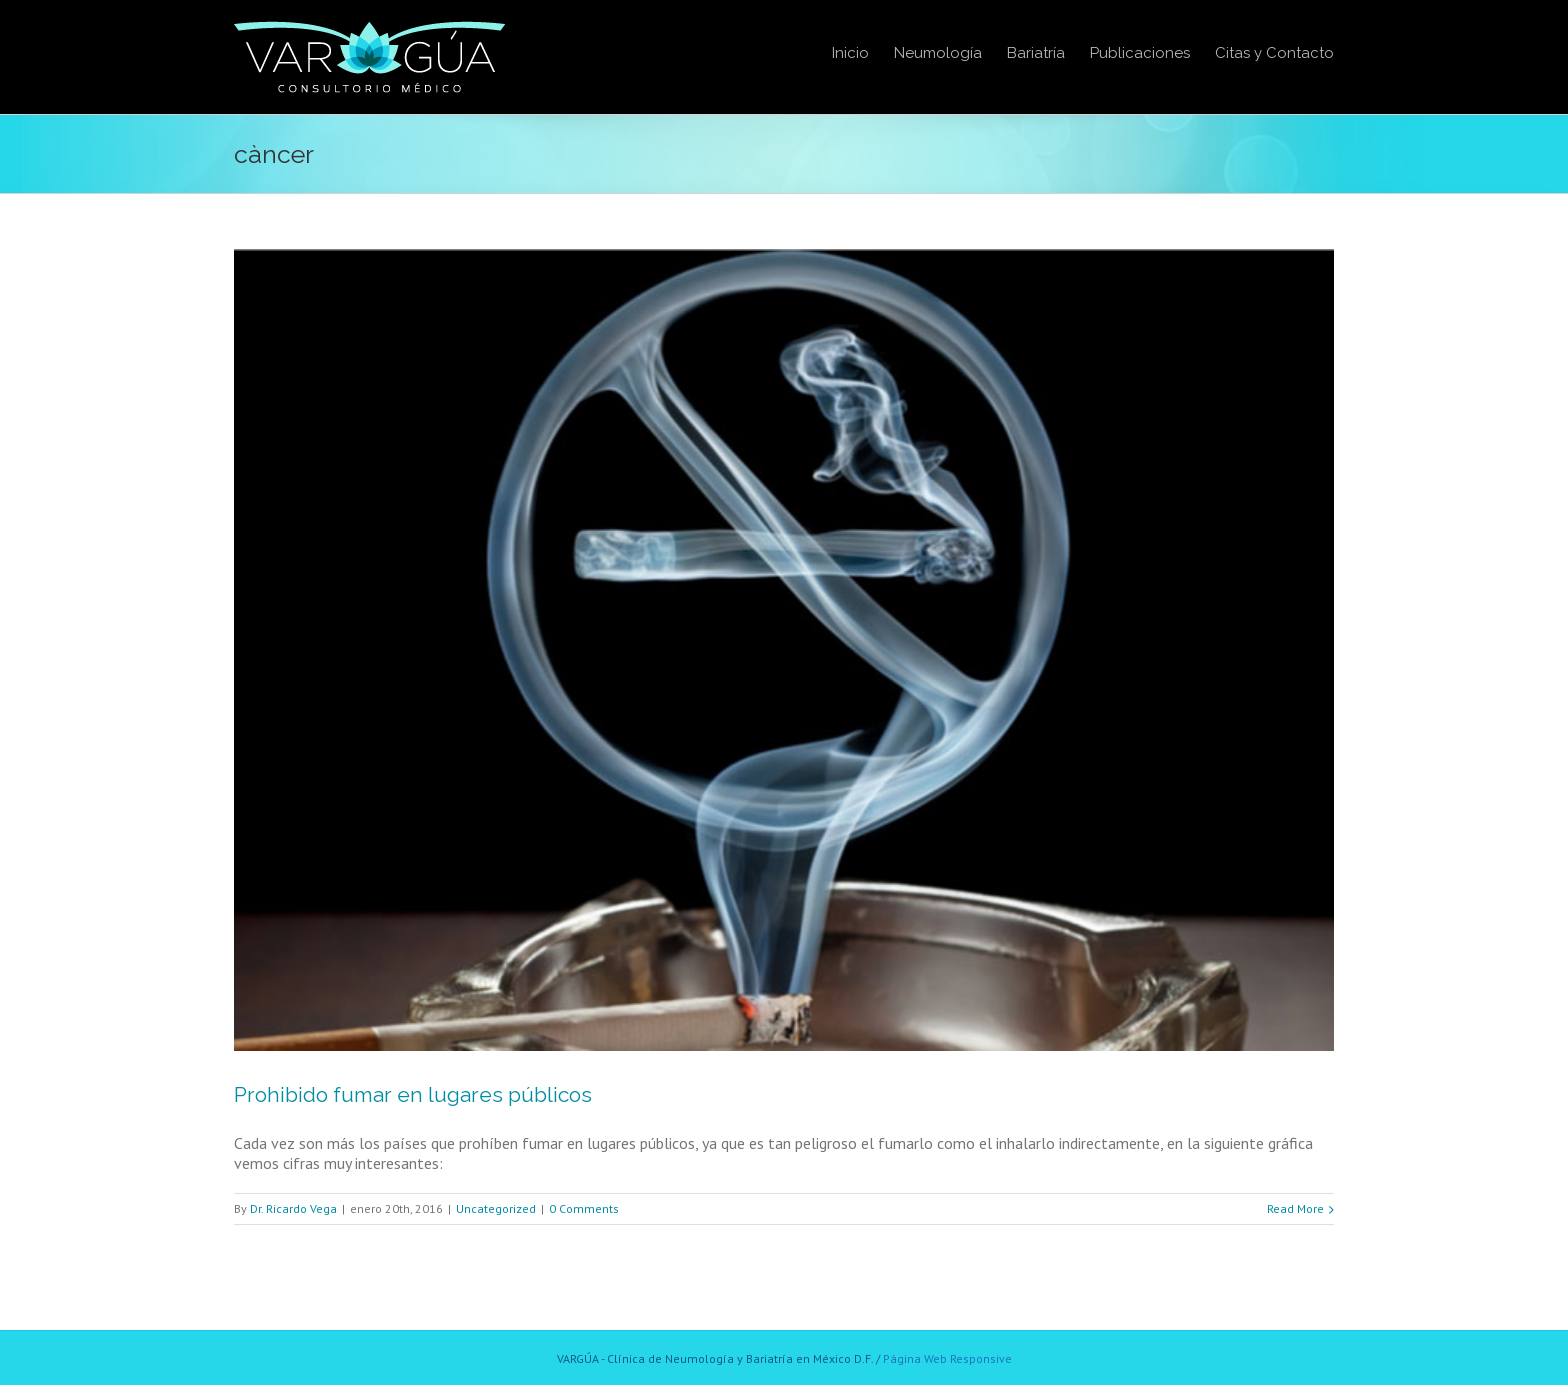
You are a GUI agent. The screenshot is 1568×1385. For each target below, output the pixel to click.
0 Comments (584, 1208)
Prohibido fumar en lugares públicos (413, 1094)
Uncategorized (496, 1208)
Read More (1295, 1208)
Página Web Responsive (947, 1358)
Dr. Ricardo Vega (293, 1208)
